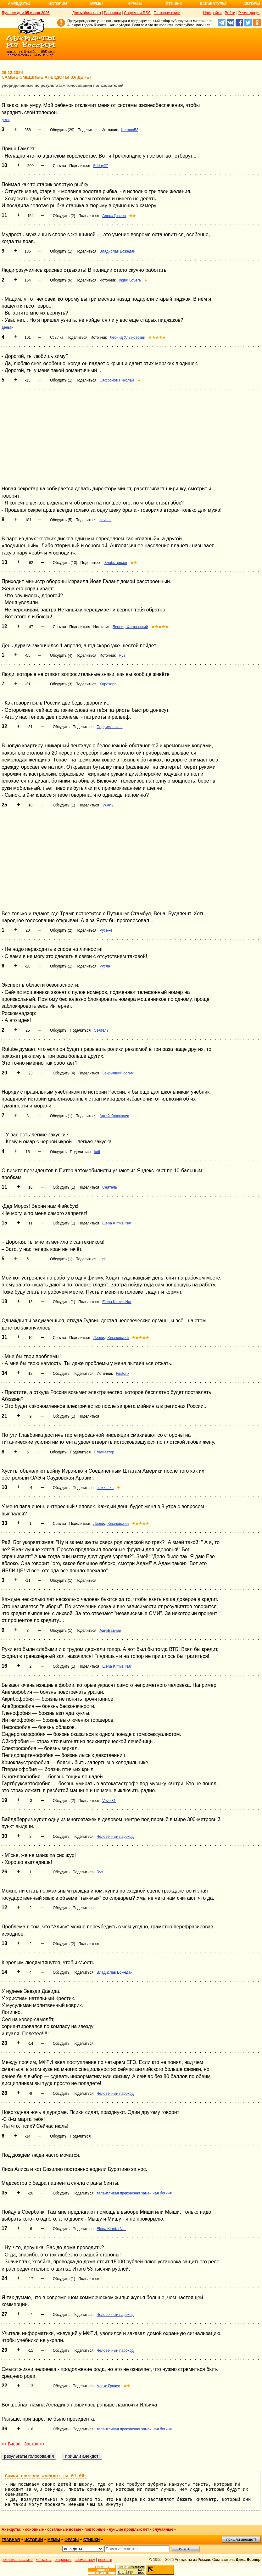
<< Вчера (11, 2443)
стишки (91, 2540)
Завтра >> (34, 2443)
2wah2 (107, 805)
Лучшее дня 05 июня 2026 (26, 13)
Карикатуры (213, 4)
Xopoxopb (107, 684)
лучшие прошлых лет (129, 2529)
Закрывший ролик (117, 1073)
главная (11, 2540)
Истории (57, 4)
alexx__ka (105, 1488)
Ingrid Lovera (130, 280)
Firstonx (122, 1373)
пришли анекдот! (241, 2539)
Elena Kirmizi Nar (116, 1223)
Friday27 (100, 166)
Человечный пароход (115, 1836)
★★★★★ (157, 337)
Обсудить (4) (61, 655)
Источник (110, 130)
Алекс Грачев (114, 216)
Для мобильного (86, 13)
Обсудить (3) (61, 684)
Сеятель (101, 1030)
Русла (104, 966)
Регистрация (249, 13)
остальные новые (64, 2529)
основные (34, 2529)
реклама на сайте (17, 2559)
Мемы (96, 4)
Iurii (97, 1152)
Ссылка (59, 166)
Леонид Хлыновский (127, 337)
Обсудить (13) (65, 562)
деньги (8, 327)
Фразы (135, 4)
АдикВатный (110, 1630)
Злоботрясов (115, 562)
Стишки (174, 4)
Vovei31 (109, 1800)
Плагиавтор (104, 1452)
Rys (122, 655)
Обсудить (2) (64, 216)
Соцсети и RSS (137, 13)
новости (105, 2559)
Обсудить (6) (61, 280)
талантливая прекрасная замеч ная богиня (134, 2193)
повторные (95, 2529)
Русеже (105, 930)
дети (5, 120)
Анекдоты (19, 4)
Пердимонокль (109, 727)
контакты (44, 2559)
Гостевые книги (166, 13)
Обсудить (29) (62, 130)
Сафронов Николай (116, 380)
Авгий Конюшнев (114, 1116)
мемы (53, 2540)
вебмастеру (85, 2559)
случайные (163, 2529)
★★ (132, 216)
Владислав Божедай (117, 251)
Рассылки (112, 13)
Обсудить (61, 727)
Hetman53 (129, 130)
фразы (71, 2540)
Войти (230, 13)
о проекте (63, 2559)
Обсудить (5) (61, 520)
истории (34, 2540)
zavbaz (105, 520)
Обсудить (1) (61, 251)
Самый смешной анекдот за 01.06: (46, 2475)
